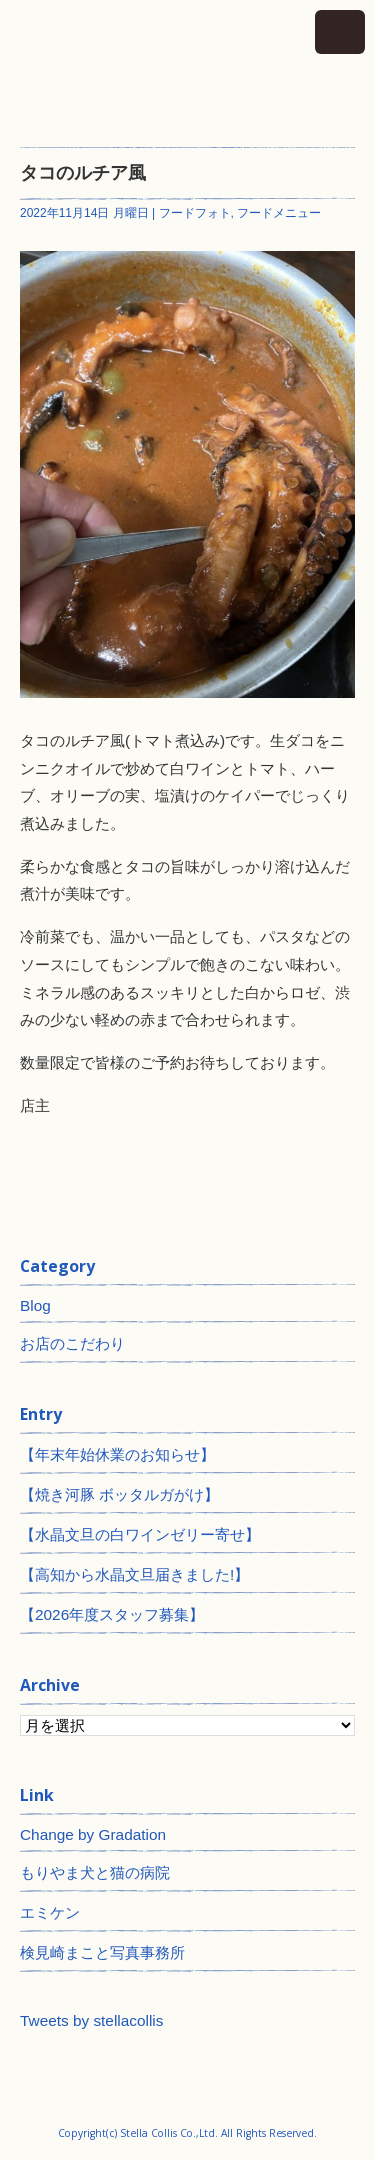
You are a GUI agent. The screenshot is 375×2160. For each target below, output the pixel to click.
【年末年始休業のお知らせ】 (117, 1454)
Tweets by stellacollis (91, 2020)
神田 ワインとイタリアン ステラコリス (187, 63)
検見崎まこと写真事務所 (102, 1952)
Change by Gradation (93, 1834)
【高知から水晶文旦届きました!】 (134, 1574)
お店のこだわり (72, 1343)
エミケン (50, 1912)
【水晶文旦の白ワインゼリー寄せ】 (140, 1534)
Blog (35, 1305)
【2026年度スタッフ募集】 (112, 1614)
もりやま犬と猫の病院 (95, 1872)
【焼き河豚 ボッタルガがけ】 (119, 1494)
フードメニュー (279, 213)
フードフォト (195, 213)
